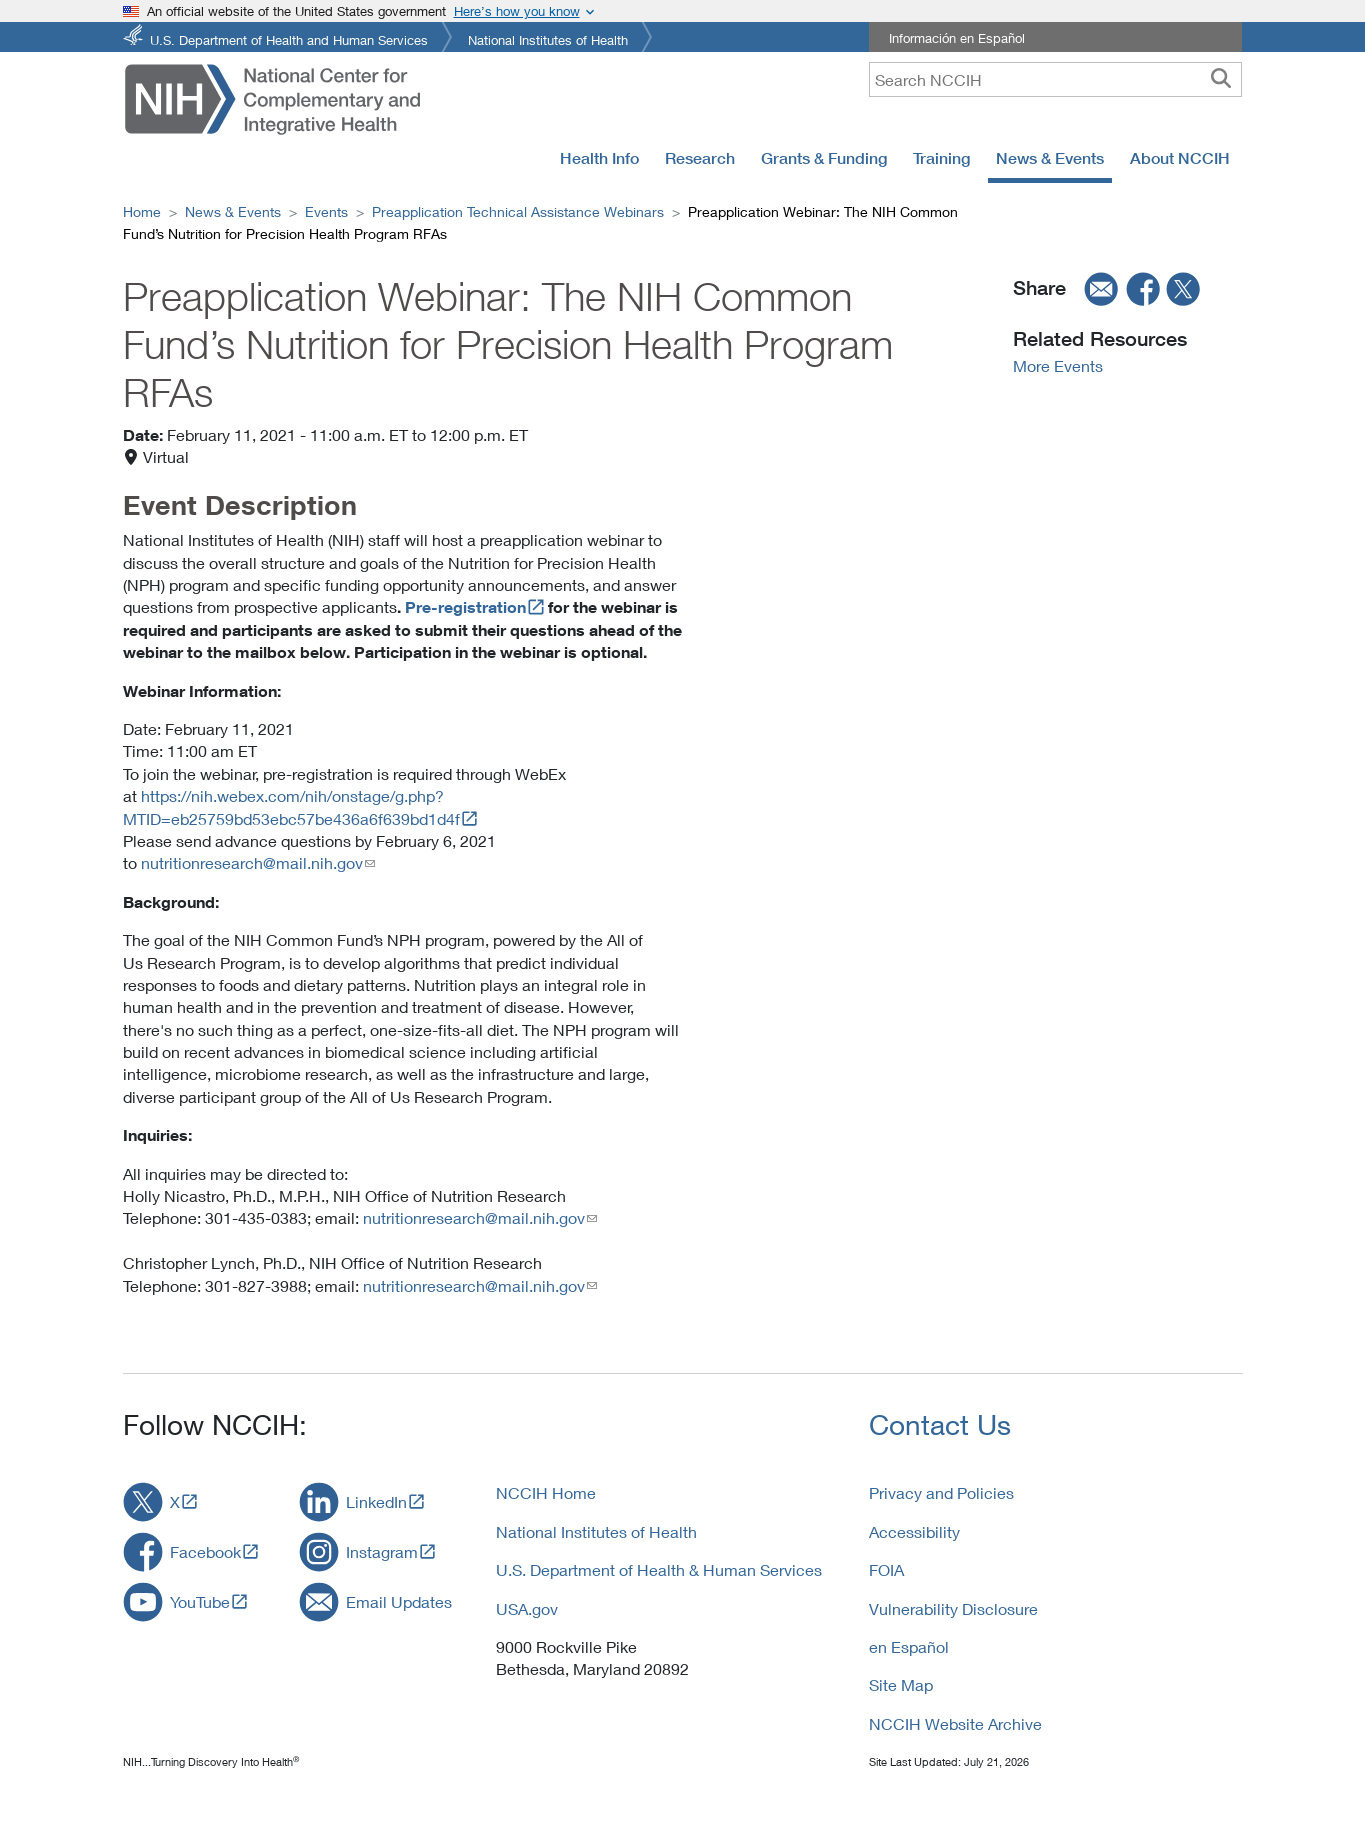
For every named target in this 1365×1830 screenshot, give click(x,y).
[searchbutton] (1221, 79)
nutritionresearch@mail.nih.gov (252, 862)
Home (142, 211)
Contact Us (940, 1424)
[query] (1055, 79)
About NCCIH (1180, 158)
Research (700, 158)
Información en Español (957, 38)
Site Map (901, 1684)
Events (326, 211)
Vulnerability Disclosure (953, 1608)
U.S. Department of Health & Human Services (659, 1569)
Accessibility (914, 1531)
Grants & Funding (824, 158)
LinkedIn (376, 1501)
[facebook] (1144, 288)
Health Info (599, 158)
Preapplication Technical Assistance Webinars (518, 211)
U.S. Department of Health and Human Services (289, 38)
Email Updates (399, 1601)
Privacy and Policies (941, 1492)
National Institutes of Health (548, 38)
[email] (1095, 288)
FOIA (886, 1569)
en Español (909, 1646)
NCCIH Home (546, 1492)
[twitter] (1184, 288)
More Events (1058, 365)
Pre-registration (465, 607)
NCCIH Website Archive (955, 1723)
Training (941, 158)
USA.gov (527, 1608)
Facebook (205, 1551)
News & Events (1050, 158)
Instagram (382, 1551)
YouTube (200, 1601)
